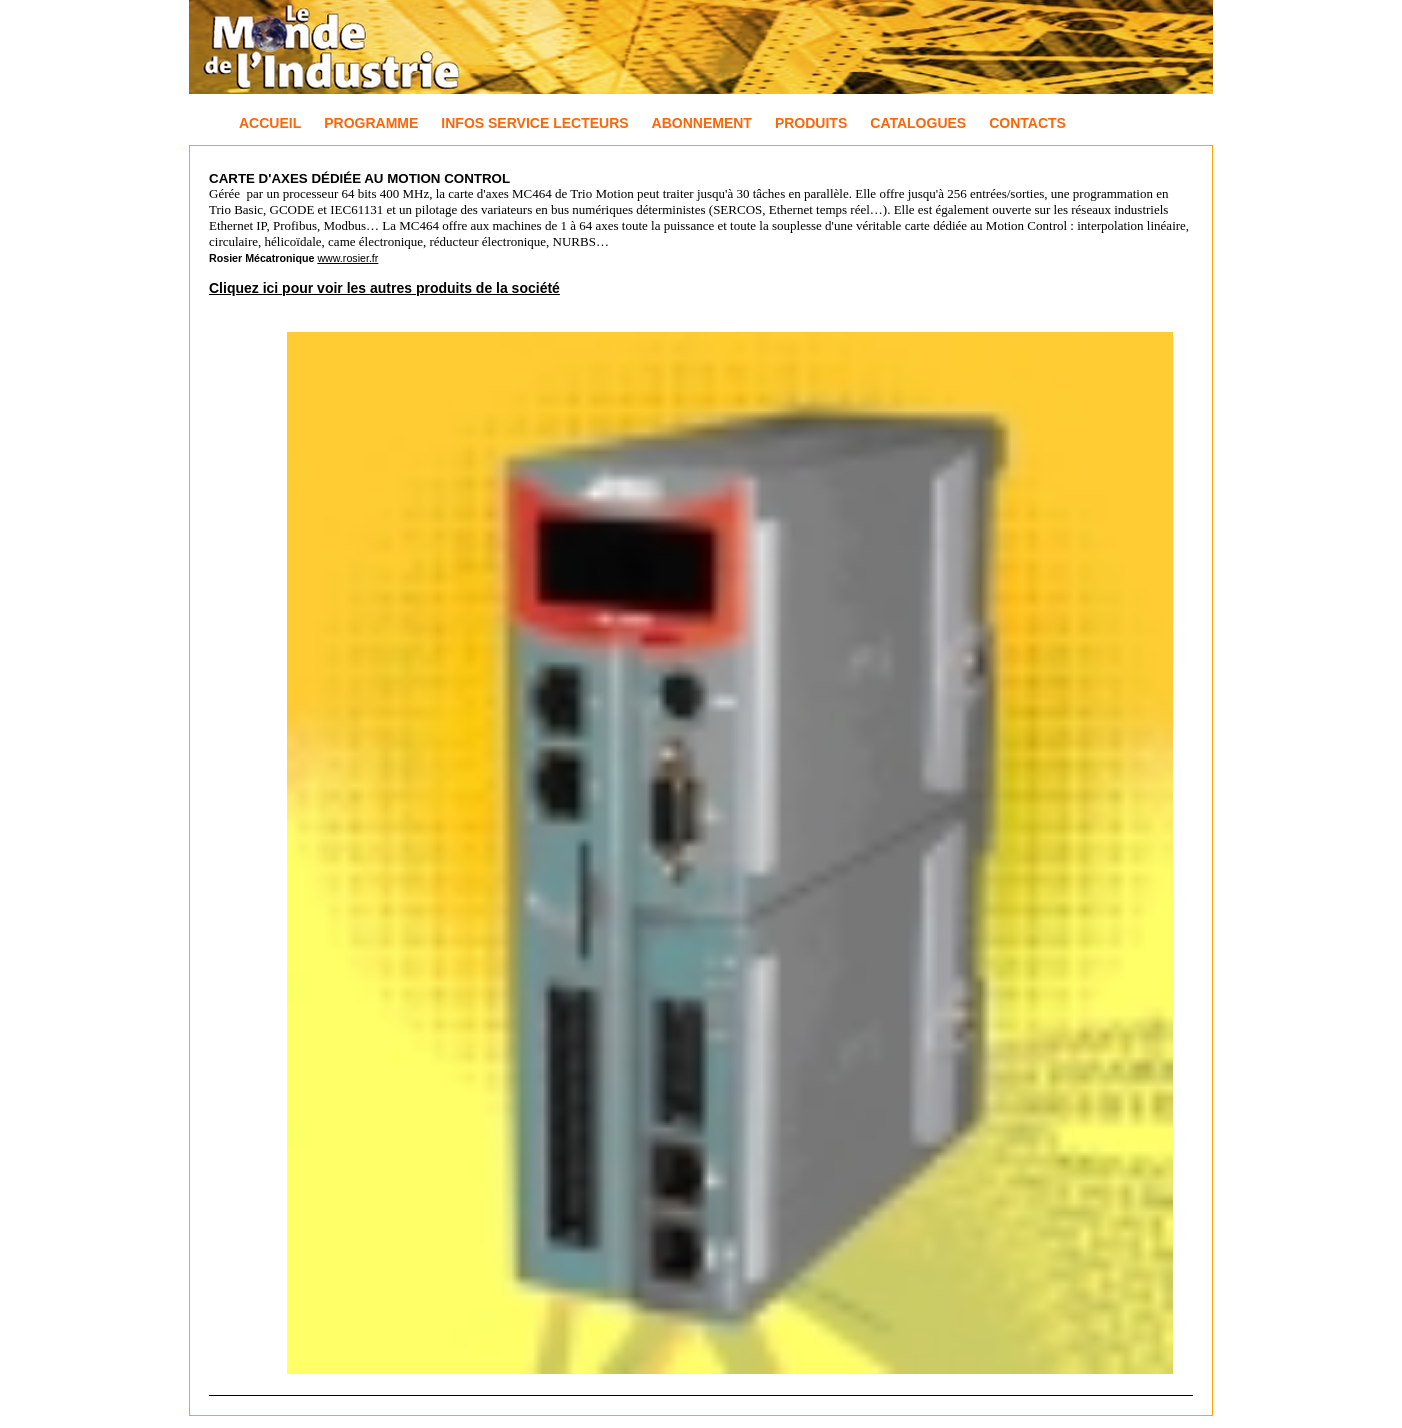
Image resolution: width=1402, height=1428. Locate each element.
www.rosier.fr (347, 258)
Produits (811, 123)
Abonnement (702, 123)
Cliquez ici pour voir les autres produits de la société (384, 288)
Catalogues (918, 123)
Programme (371, 123)
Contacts (1027, 123)
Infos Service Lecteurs (534, 123)
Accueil (270, 123)
